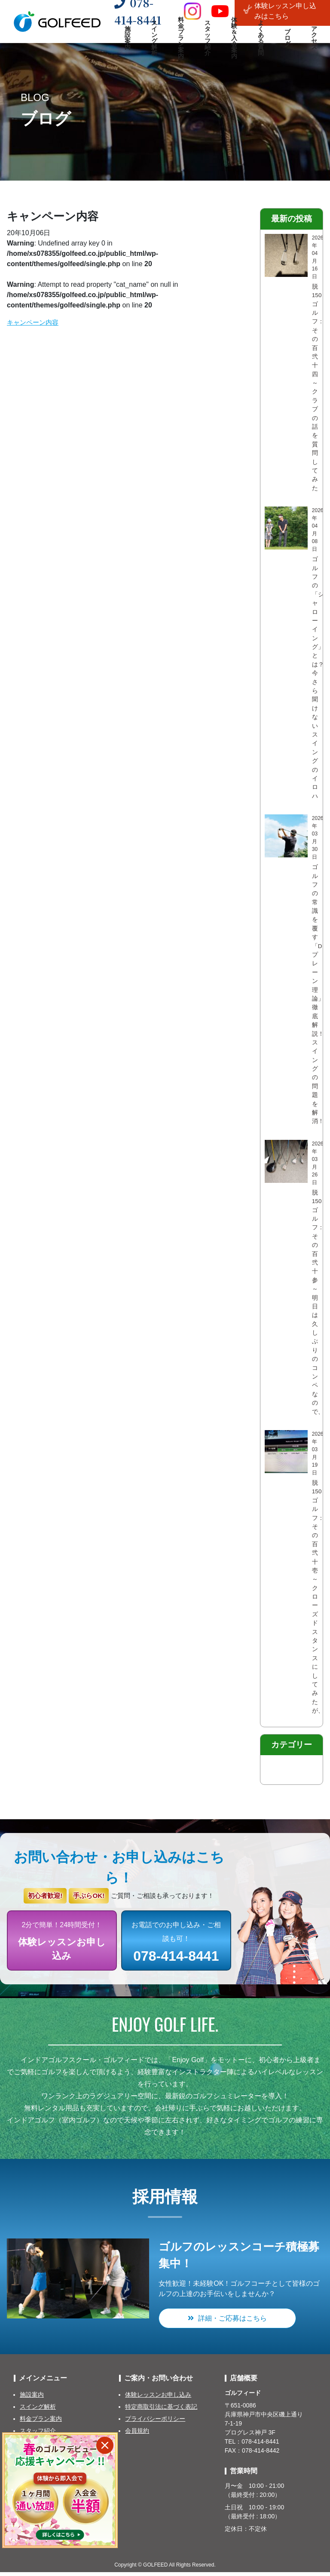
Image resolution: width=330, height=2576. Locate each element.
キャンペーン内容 (34, 322)
